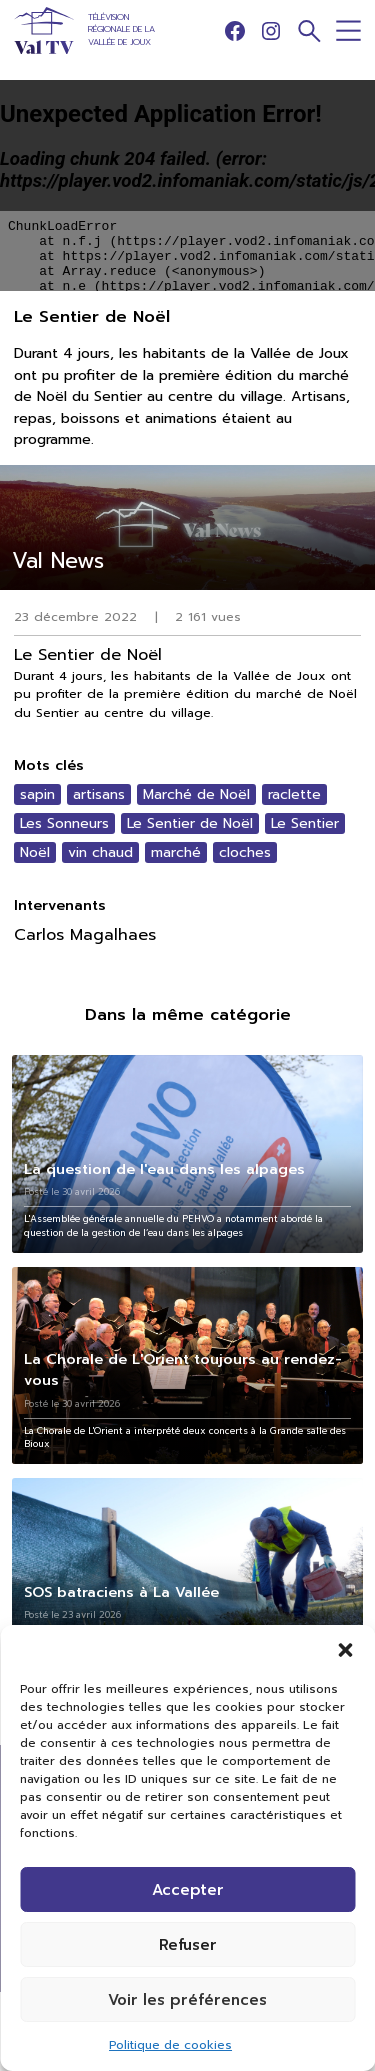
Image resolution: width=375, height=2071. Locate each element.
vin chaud (100, 852)
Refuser (188, 1945)
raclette (294, 794)
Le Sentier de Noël (190, 823)
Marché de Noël (196, 794)
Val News (58, 560)
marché (176, 852)
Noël (35, 852)
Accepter (188, 1890)
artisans (99, 794)
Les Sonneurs (64, 823)
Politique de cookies (170, 2045)
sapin (37, 794)
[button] (345, 1650)
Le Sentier (305, 823)
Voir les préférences (187, 2000)
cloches (245, 852)
